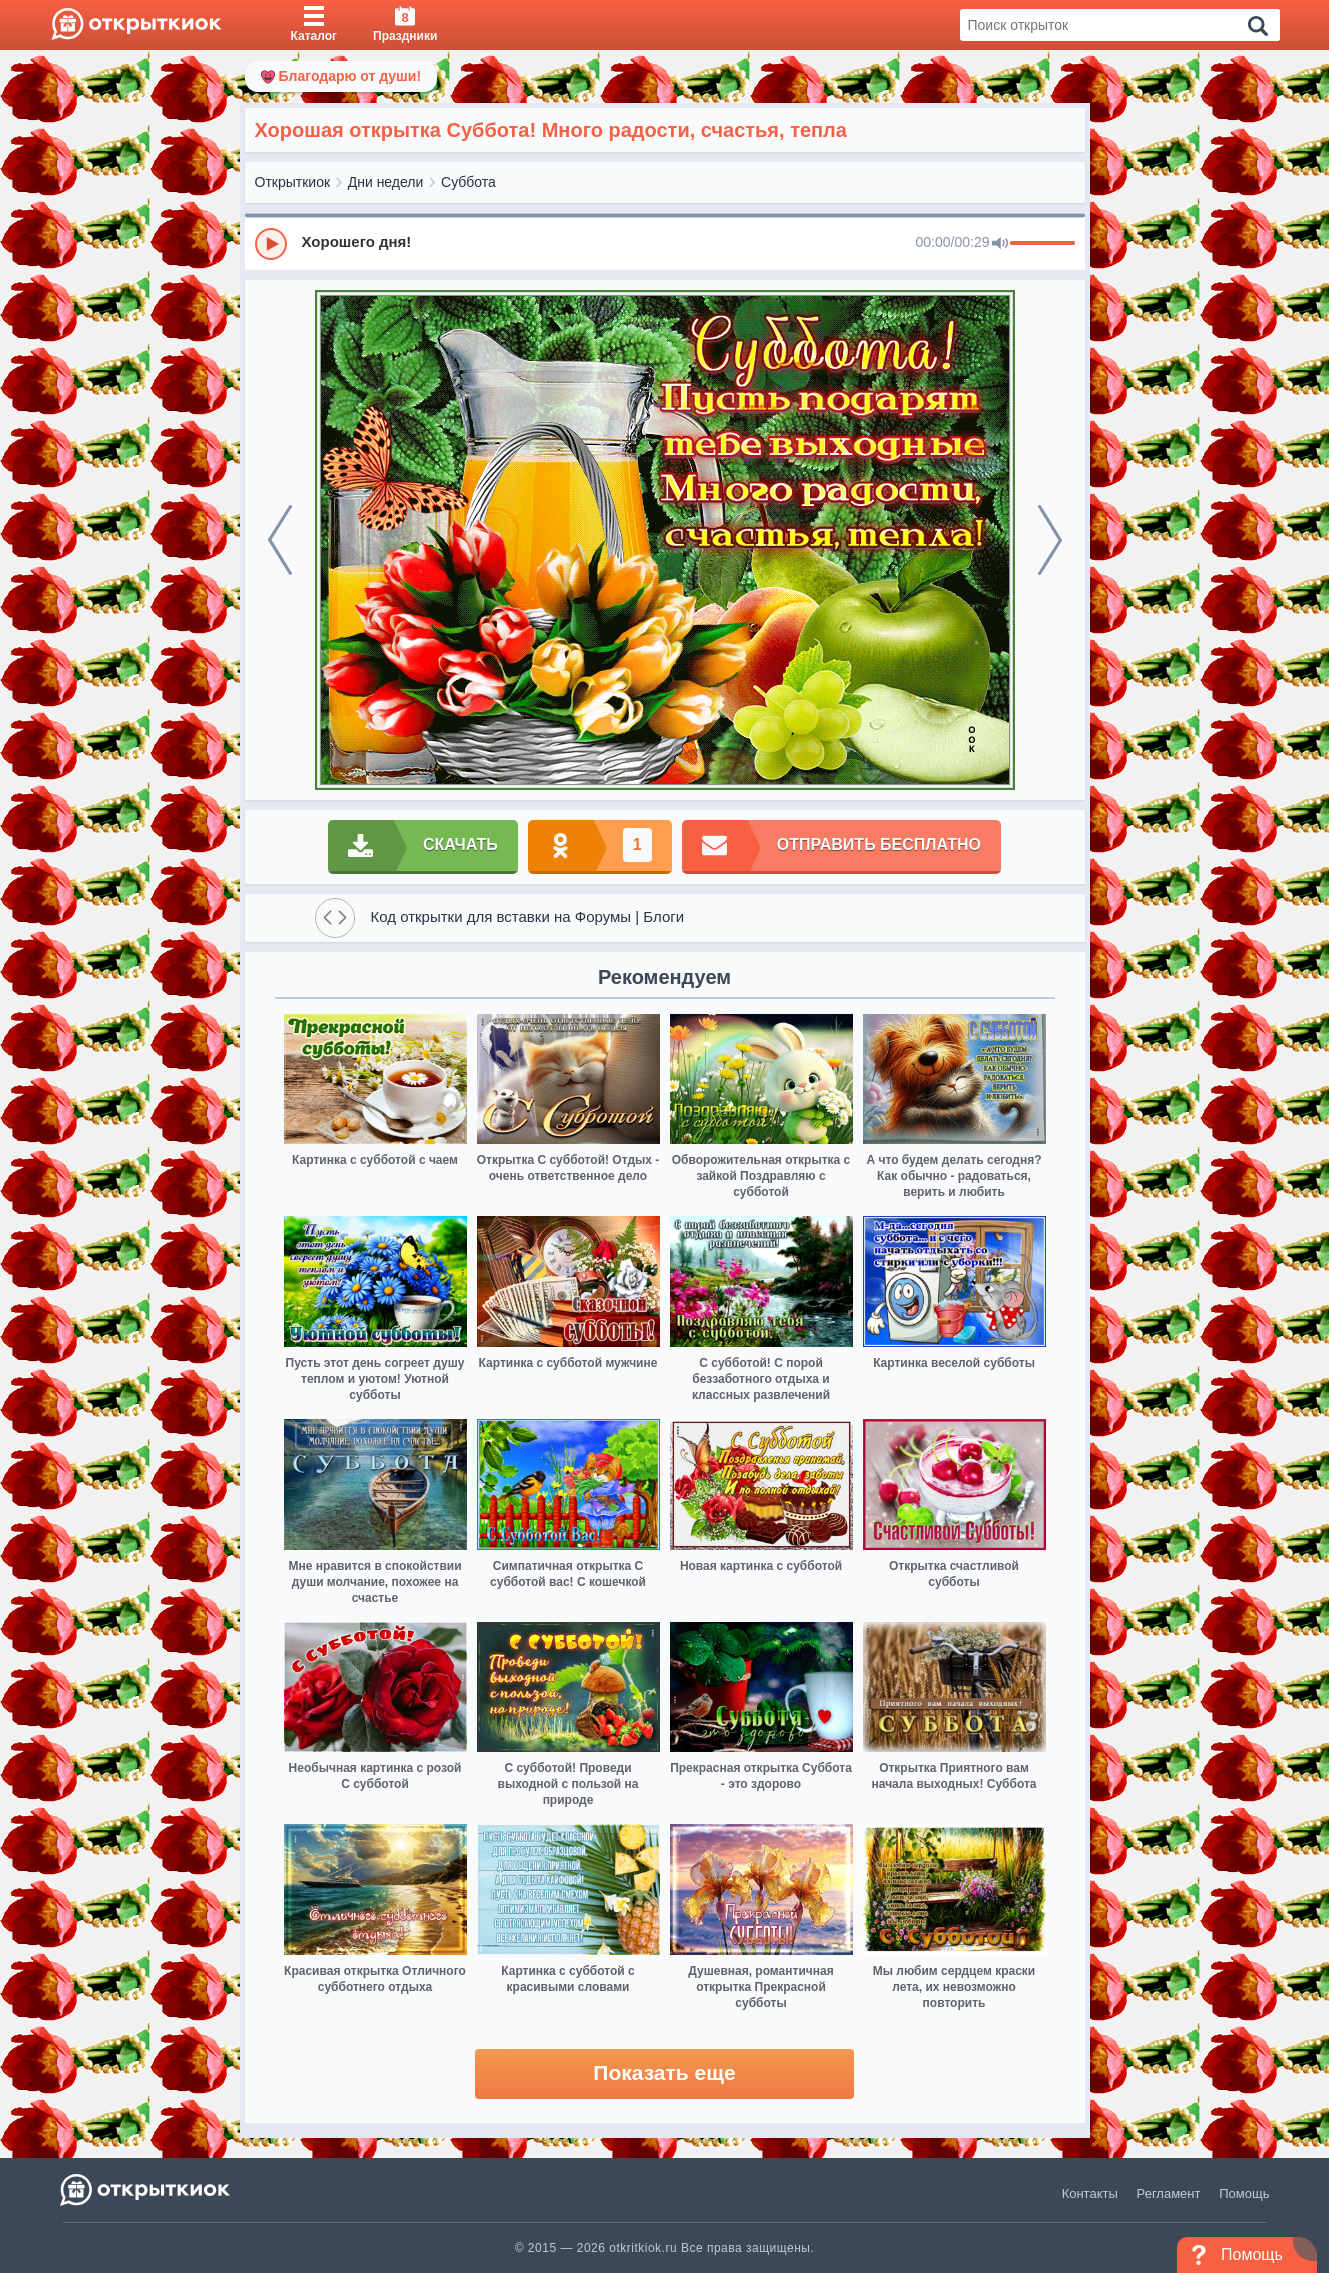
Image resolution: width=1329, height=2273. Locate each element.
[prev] (280, 540)
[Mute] (1000, 244)
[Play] (271, 244)
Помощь (1244, 2193)
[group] (665, 243)
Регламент (1169, 2193)
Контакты (1090, 2193)
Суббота (468, 182)
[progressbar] (1042, 244)
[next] (1050, 540)
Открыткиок (293, 182)
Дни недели (386, 182)
